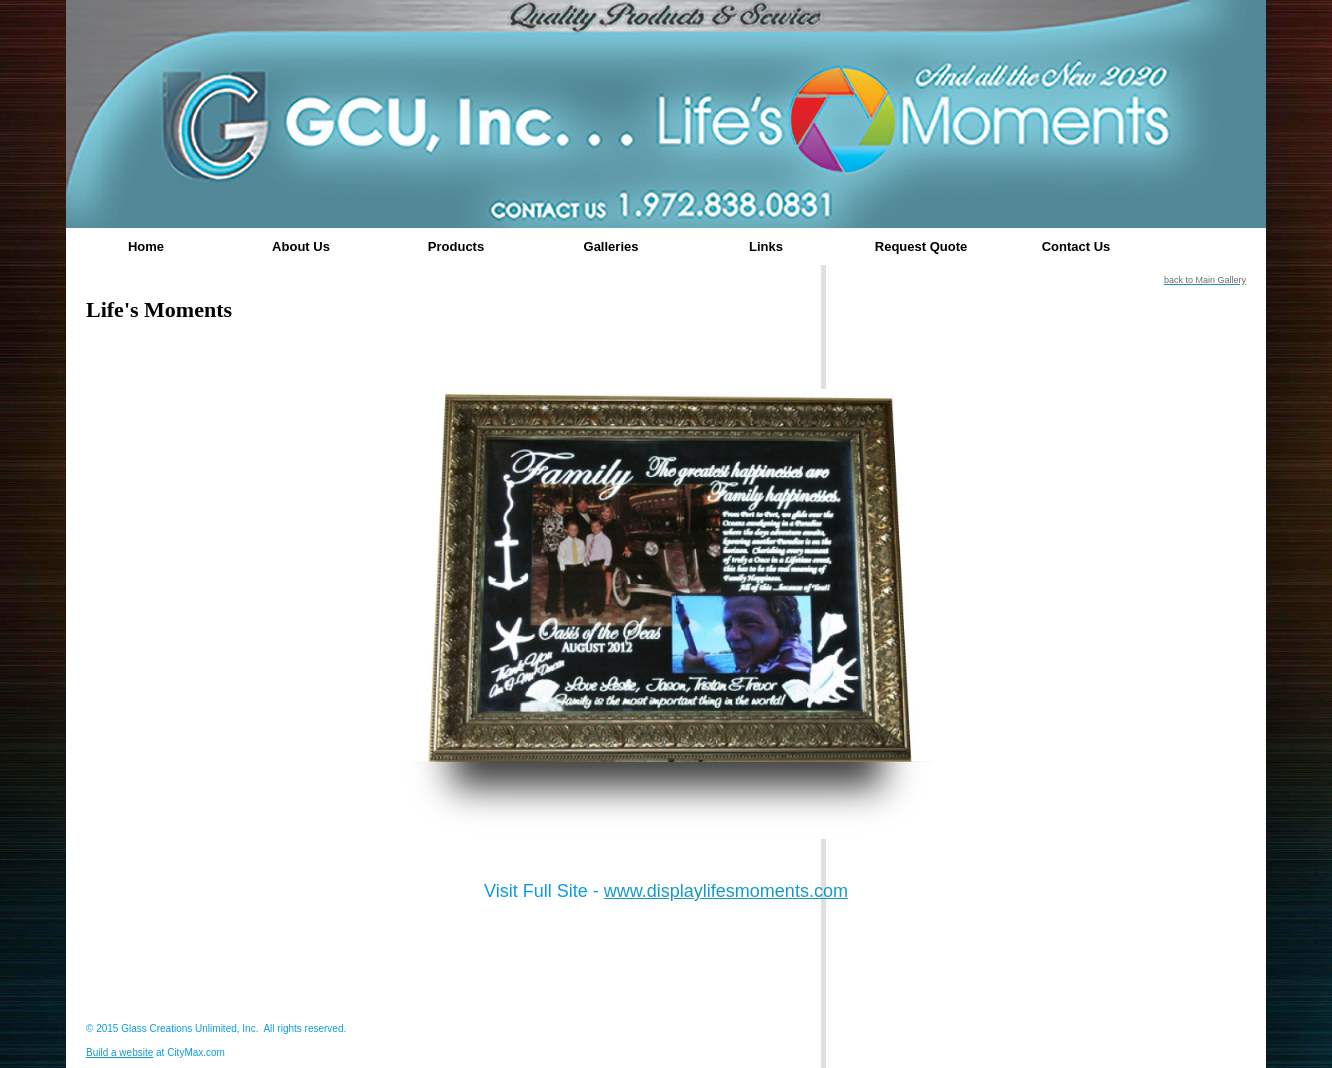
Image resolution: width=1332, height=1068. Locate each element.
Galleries (611, 246)
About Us (301, 246)
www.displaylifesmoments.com (726, 891)
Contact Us (1076, 246)
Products (456, 246)
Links (766, 246)
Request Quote (921, 246)
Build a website (119, 1052)
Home (146, 246)
